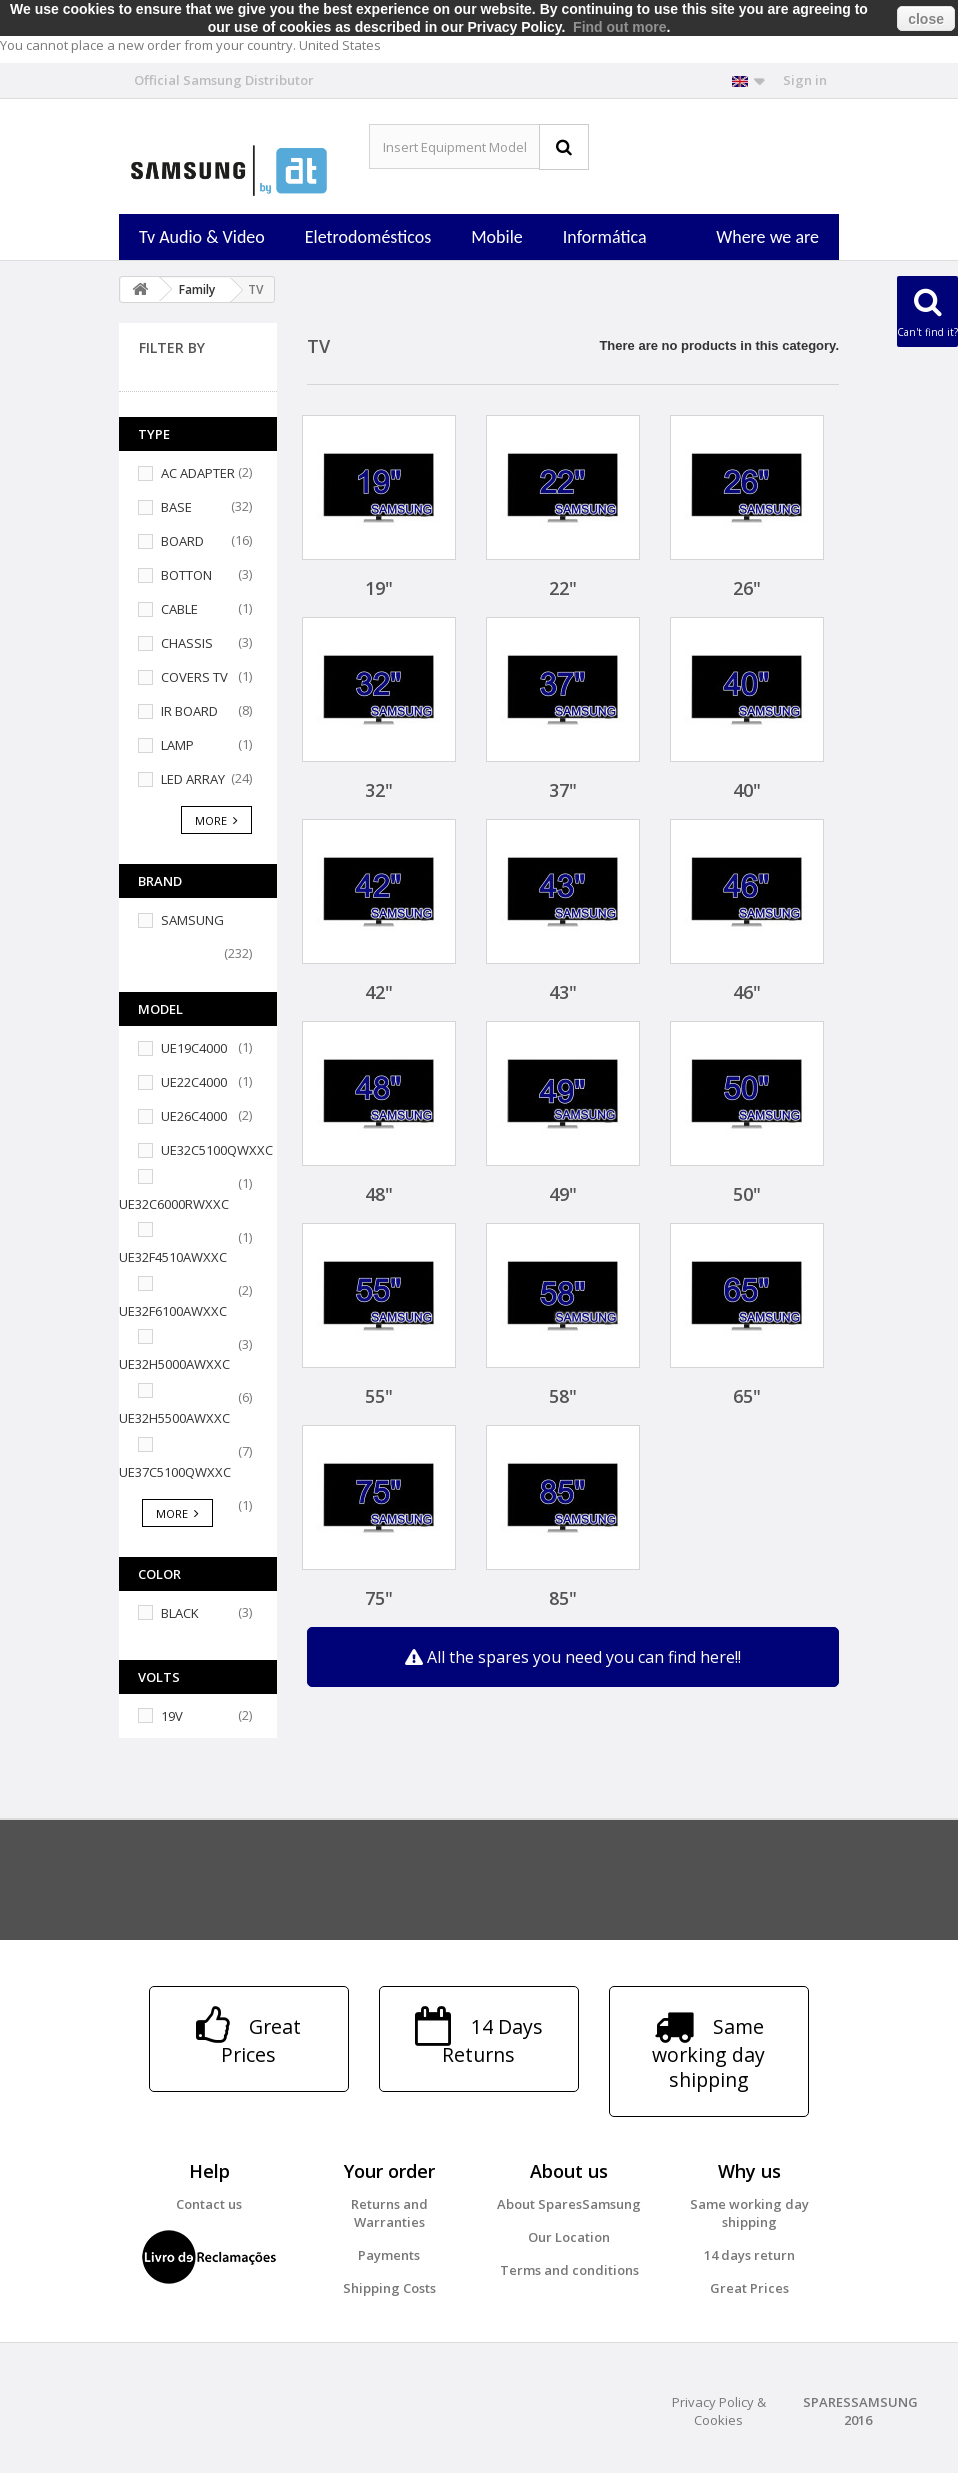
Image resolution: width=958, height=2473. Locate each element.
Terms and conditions (569, 2270)
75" (379, 1598)
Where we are (767, 237)
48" (379, 1194)
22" (563, 588)
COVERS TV (194, 677)
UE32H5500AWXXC (174, 1418)
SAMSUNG (192, 920)
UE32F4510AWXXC (173, 1257)
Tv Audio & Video (202, 237)
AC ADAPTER (198, 473)
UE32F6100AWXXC (173, 1311)
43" (563, 992)
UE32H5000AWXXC (174, 1364)
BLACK (180, 1613)
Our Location (569, 2237)
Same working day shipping (749, 2213)
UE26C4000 (194, 1116)
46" (747, 992)
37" (563, 790)
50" (747, 1194)
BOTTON (186, 575)
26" (747, 588)
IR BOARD (189, 711)
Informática (605, 237)
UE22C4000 (194, 1082)
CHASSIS (187, 643)
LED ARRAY (193, 779)
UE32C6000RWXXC (174, 1204)
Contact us (209, 2204)
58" (563, 1396)
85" (563, 1598)
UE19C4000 (194, 1048)
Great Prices (749, 2288)
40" (747, 790)
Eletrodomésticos (368, 237)
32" (379, 790)
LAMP (177, 745)
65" (747, 1396)
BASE (176, 507)
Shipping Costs (389, 2288)
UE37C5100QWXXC (175, 1472)
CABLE (179, 609)
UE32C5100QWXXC (217, 1150)
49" (563, 1194)
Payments (389, 2255)
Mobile (497, 237)
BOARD (182, 541)
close (926, 19)
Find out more (619, 27)
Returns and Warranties (389, 2213)
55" (379, 1396)
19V (172, 1716)
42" (379, 992)
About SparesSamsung (569, 2204)
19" (379, 588)
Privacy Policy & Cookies (719, 2411)
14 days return (749, 2255)
